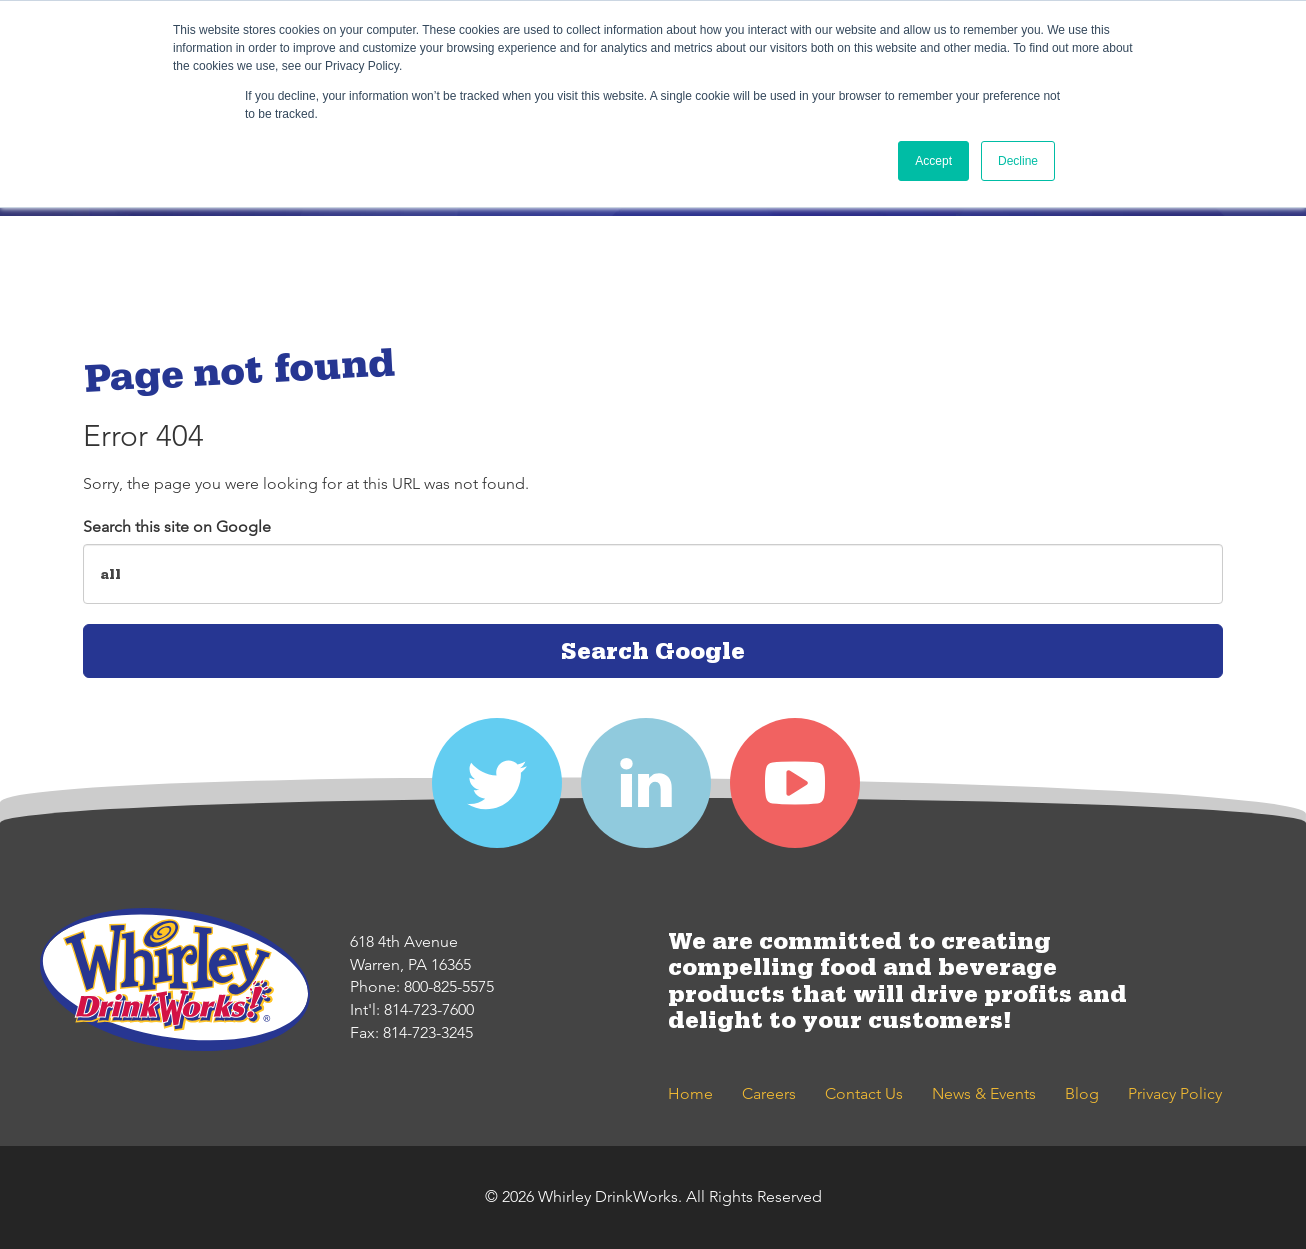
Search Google (653, 650)
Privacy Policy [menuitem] (1175, 1093)
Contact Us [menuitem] (864, 1093)
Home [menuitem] (690, 1093)
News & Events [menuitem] (984, 1093)
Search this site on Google (177, 526)
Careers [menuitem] (769, 1093)
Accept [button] (933, 161)
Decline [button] (1018, 161)
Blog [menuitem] (1082, 1093)
